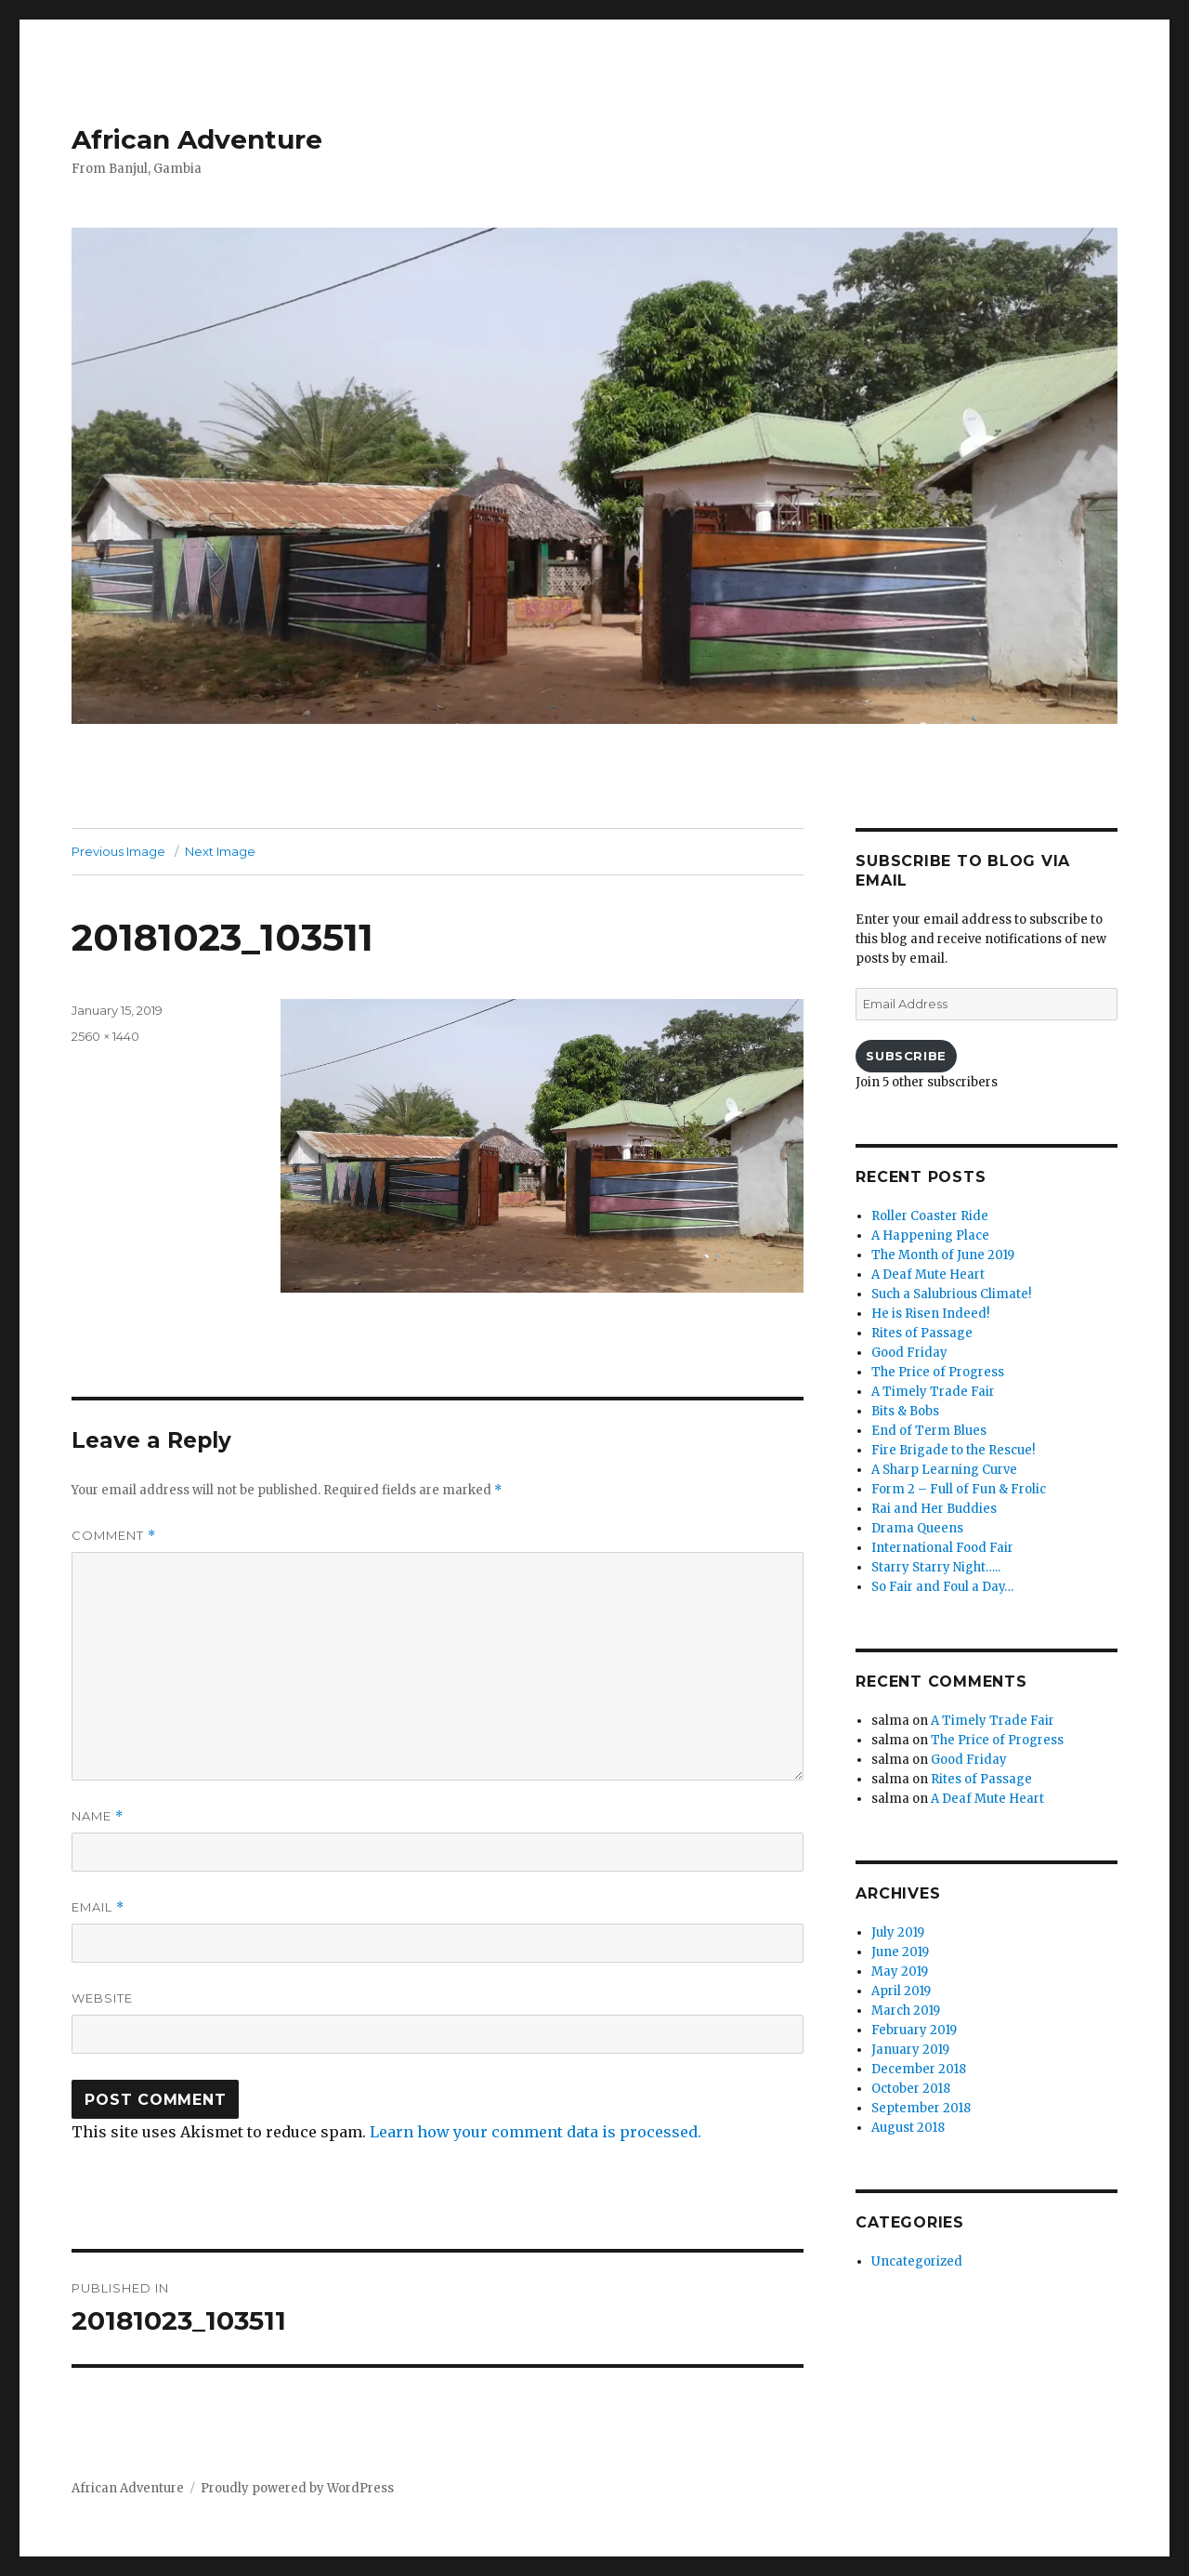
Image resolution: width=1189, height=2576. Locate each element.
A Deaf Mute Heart (928, 1274)
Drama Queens (917, 1528)
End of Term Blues (928, 1431)
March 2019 (905, 2010)
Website (102, 1998)
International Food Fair (942, 1548)
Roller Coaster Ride (929, 1216)
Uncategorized (916, 2261)
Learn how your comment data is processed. (535, 2132)
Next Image (220, 851)
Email (98, 1907)
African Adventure (197, 139)
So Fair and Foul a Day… (942, 1587)
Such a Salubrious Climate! (951, 1294)
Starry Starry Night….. (935, 1567)
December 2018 (918, 2069)
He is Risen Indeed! (930, 1313)
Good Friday (909, 1352)
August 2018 (908, 2128)
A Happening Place (930, 1235)
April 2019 (901, 1991)
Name (98, 1816)
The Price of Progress (937, 1372)
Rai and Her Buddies (934, 1509)
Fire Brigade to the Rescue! (953, 1450)
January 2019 (910, 2049)
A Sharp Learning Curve (944, 1470)
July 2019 (897, 1932)
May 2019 (899, 1971)
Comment (114, 1536)
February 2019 (914, 2030)
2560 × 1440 (105, 1036)
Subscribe (906, 1055)
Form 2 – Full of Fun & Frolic (958, 1489)
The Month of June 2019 (942, 1255)
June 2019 (900, 1952)
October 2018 (910, 2088)
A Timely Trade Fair (933, 1392)
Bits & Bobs (905, 1411)
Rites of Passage (922, 1333)
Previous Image (118, 851)
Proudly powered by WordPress (297, 2488)
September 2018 (921, 2108)
